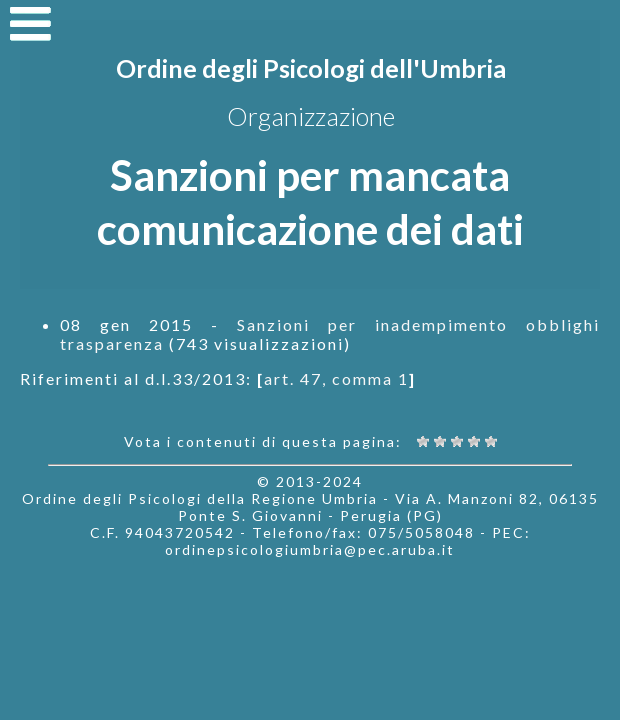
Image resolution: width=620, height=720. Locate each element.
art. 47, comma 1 (336, 378)
